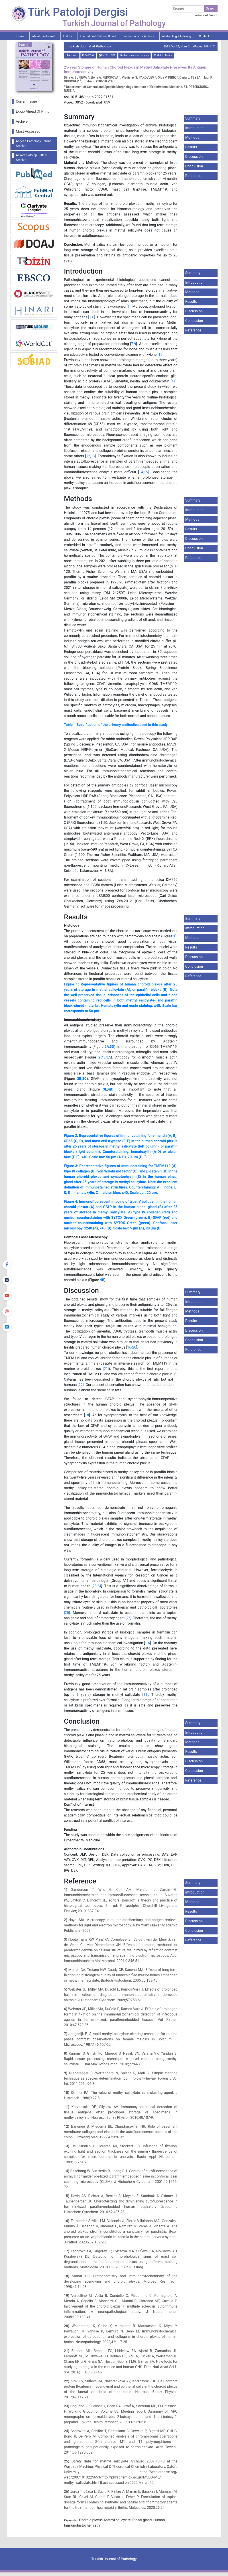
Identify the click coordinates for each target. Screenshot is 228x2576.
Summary (192, 118)
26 (128, 1618)
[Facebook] (6, 1264)
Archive (22, 121)
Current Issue (26, 101)
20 (134, 1347)
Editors (67, 36)
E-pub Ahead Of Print (32, 111)
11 (174, 381)
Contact (204, 36)
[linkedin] (6, 1327)
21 (106, 1369)
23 (94, 1586)
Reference (193, 176)
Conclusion (194, 166)
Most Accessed (28, 131)
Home (20, 36)
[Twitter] (6, 1280)
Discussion (194, 156)
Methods (192, 137)
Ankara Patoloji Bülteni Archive (31, 157)
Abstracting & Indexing (176, 36)
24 (99, 1586)
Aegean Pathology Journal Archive (34, 143)
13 (93, 456)
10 (160, 354)
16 (129, 1347)
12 (88, 456)
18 (87, 1415)
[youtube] (6, 1295)
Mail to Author (163, 55)
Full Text (88, 55)
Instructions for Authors (139, 36)
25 (67, 1613)
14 (141, 472)
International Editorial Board (98, 36)
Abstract (71, 55)
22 (81, 1385)
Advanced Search (206, 15)
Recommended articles (134, 55)
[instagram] (6, 1311)
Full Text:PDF (107, 55)
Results (191, 147)
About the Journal (43, 36)
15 (146, 472)
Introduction (194, 128)
